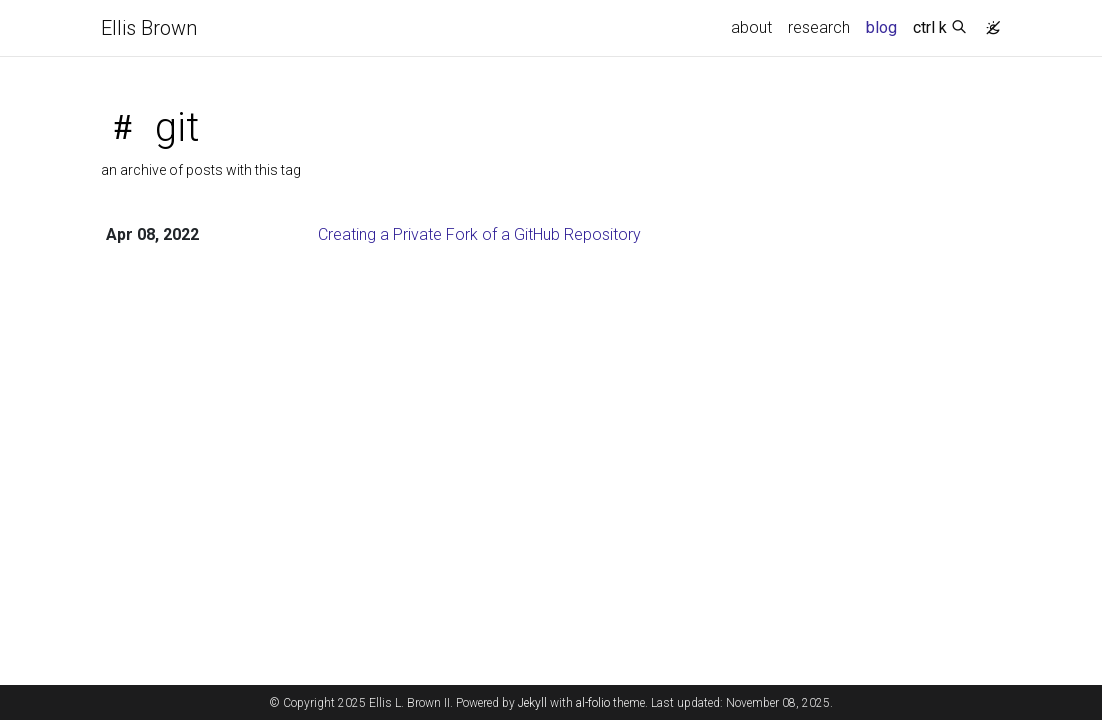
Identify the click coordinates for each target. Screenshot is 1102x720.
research (819, 27)
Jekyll (532, 703)
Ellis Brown (149, 28)
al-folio (593, 703)
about (751, 27)
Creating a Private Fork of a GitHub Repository (479, 234)
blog (881, 27)
